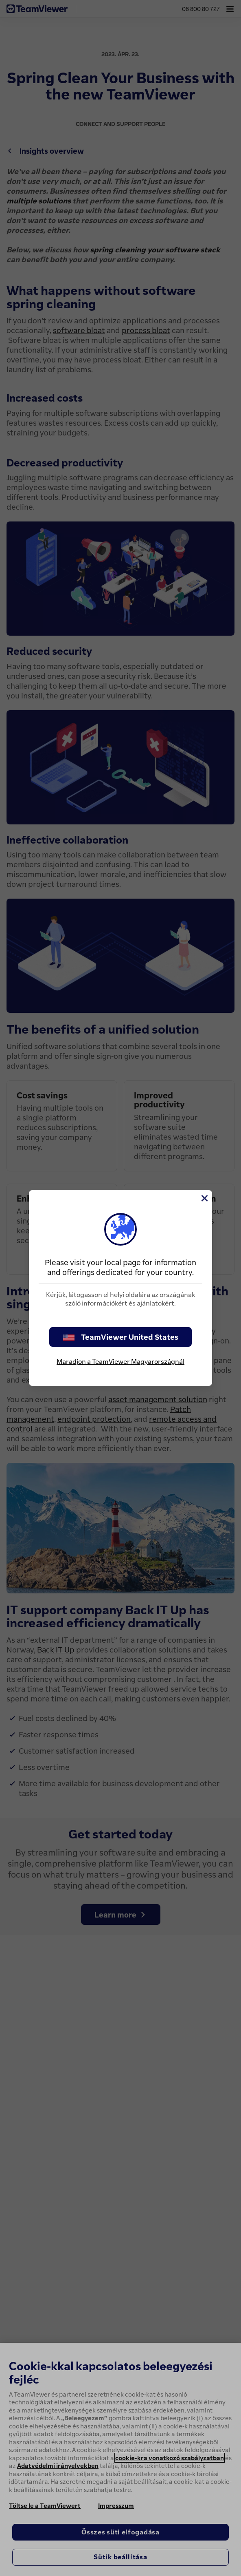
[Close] (204, 1198)
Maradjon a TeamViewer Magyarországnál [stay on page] (120, 1361)
